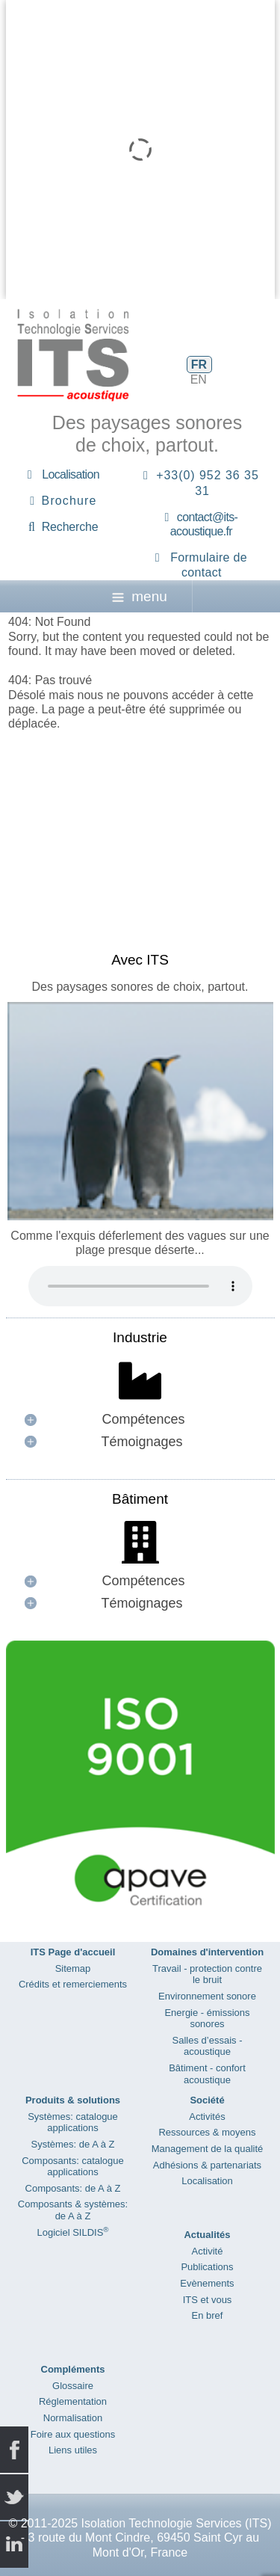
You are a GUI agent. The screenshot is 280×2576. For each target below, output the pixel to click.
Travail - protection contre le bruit (207, 1974)
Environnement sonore (207, 1996)
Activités (207, 2116)
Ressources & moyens (206, 2132)
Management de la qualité (208, 2148)
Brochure (69, 500)
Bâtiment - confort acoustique (207, 2073)
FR (199, 364)
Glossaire (72, 2385)
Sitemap (73, 1968)
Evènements (207, 2283)
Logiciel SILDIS (72, 2232)
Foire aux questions (73, 2434)
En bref (207, 2315)
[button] (140, 1419)
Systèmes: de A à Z (73, 2144)
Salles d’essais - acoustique (207, 2046)
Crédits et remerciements (73, 1984)
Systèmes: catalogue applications (73, 2122)
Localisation (70, 474)
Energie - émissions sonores (206, 2018)
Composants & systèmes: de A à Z (73, 2210)
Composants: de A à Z (73, 2188)
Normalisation (72, 2417)
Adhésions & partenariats (207, 2165)
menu (139, 596)
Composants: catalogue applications (73, 2166)
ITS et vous (207, 2299)
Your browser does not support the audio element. (140, 1286)
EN (198, 379)
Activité (207, 2251)
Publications (207, 2266)
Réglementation (73, 2401)
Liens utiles (73, 2450)
